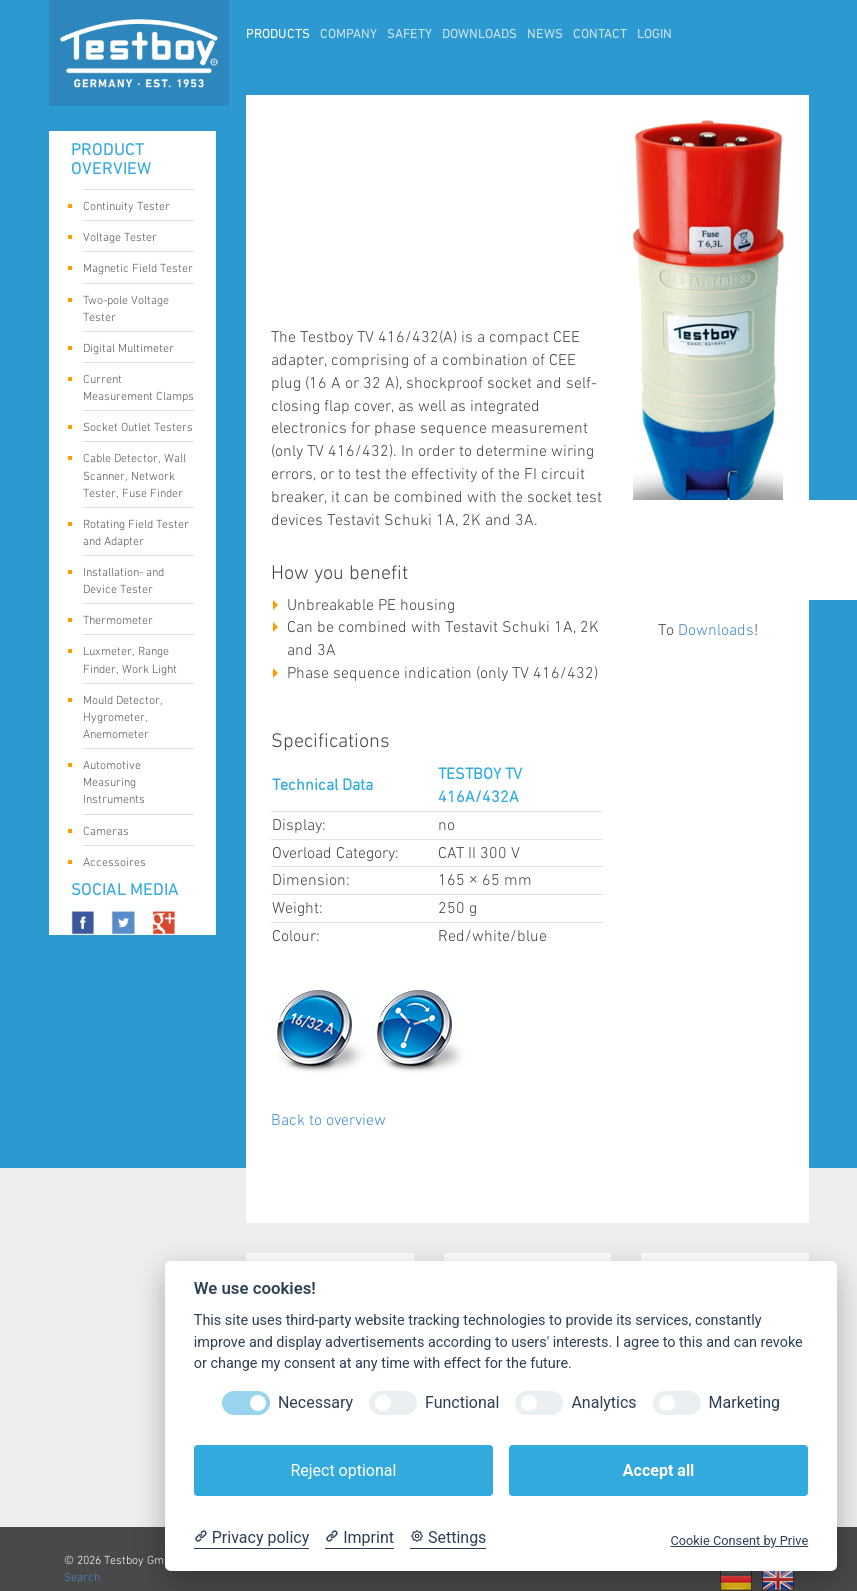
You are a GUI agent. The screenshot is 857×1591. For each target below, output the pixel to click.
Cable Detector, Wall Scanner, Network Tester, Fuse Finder (134, 475)
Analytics (603, 1402)
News (545, 35)
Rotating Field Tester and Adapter (136, 533)
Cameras (131, 833)
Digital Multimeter (131, 350)
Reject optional (343, 1470)
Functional (462, 1402)
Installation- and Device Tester (131, 581)
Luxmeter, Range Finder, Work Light (131, 660)
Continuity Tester (131, 208)
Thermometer (131, 622)
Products (278, 35)
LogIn (654, 35)
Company (348, 35)
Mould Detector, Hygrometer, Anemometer (131, 717)
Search (82, 1577)
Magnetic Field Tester (138, 270)
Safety (409, 35)
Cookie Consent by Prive (739, 1540)
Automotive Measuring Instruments (131, 782)
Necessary (315, 1402)
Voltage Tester (131, 239)
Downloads (479, 35)
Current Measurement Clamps (138, 388)
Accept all (658, 1470)
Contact (600, 35)
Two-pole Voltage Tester (131, 309)
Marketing (744, 1402)
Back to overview (328, 1120)
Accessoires (131, 864)
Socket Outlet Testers (138, 429)
